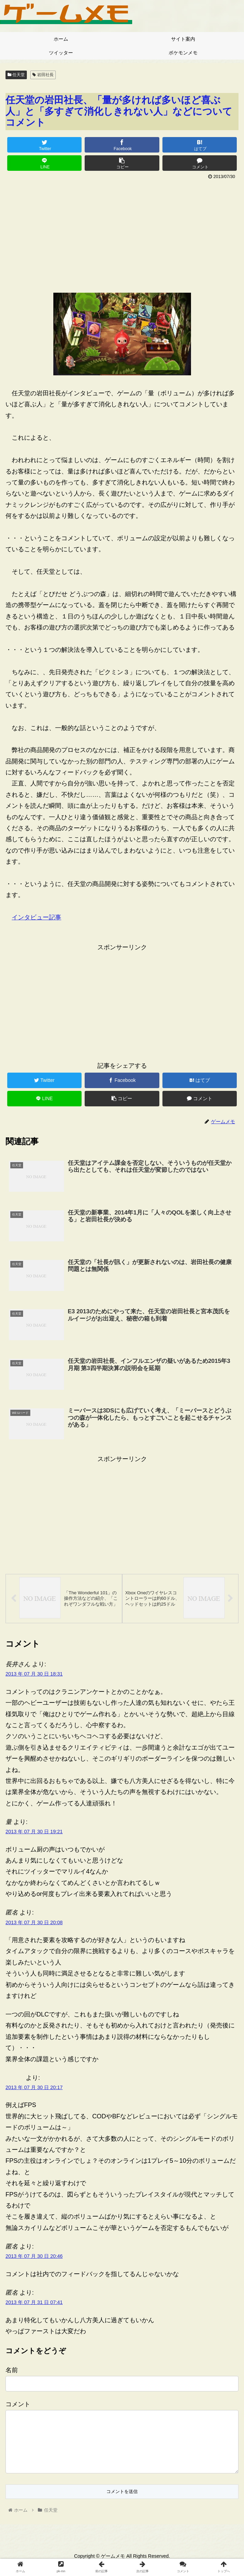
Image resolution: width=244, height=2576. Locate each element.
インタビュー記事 (36, 917)
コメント (18, 2405)
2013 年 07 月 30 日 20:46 (34, 2258)
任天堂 (16, 74)
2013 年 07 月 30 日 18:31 (34, 1675)
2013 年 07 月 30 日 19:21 (34, 1833)
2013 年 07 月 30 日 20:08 (34, 1924)
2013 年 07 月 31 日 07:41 (34, 2304)
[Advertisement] (122, 233)
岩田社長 (42, 74)
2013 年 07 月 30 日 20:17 (34, 2089)
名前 (12, 2371)
